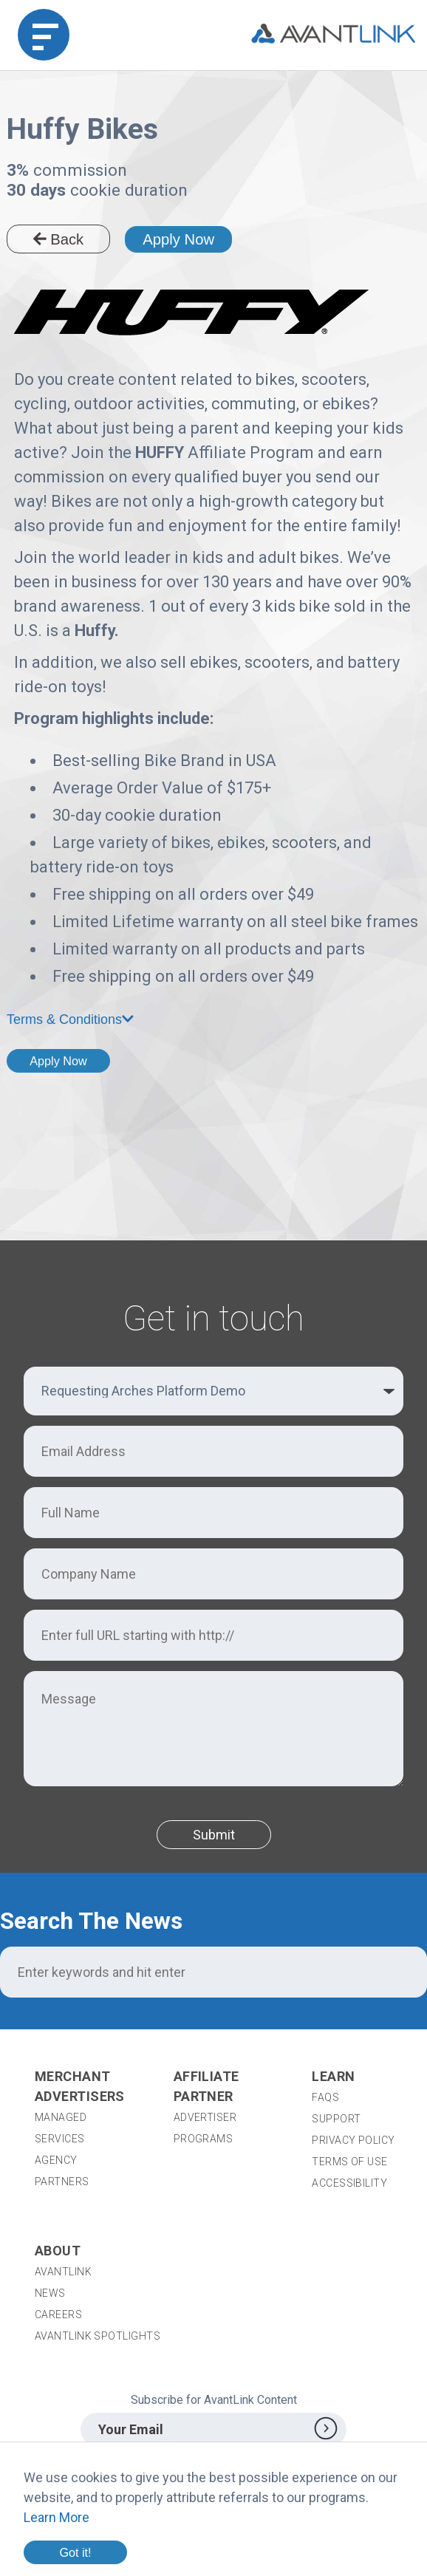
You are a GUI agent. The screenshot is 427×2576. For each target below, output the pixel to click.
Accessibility (349, 2183)
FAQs (325, 2097)
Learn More (56, 2517)
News (50, 2293)
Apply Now (178, 239)
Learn (333, 2076)
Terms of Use (349, 2161)
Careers (58, 2314)
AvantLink (63, 2272)
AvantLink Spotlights (99, 2336)
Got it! (75, 2552)
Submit (214, 1834)
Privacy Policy (353, 2140)
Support (336, 2119)
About (58, 2250)
